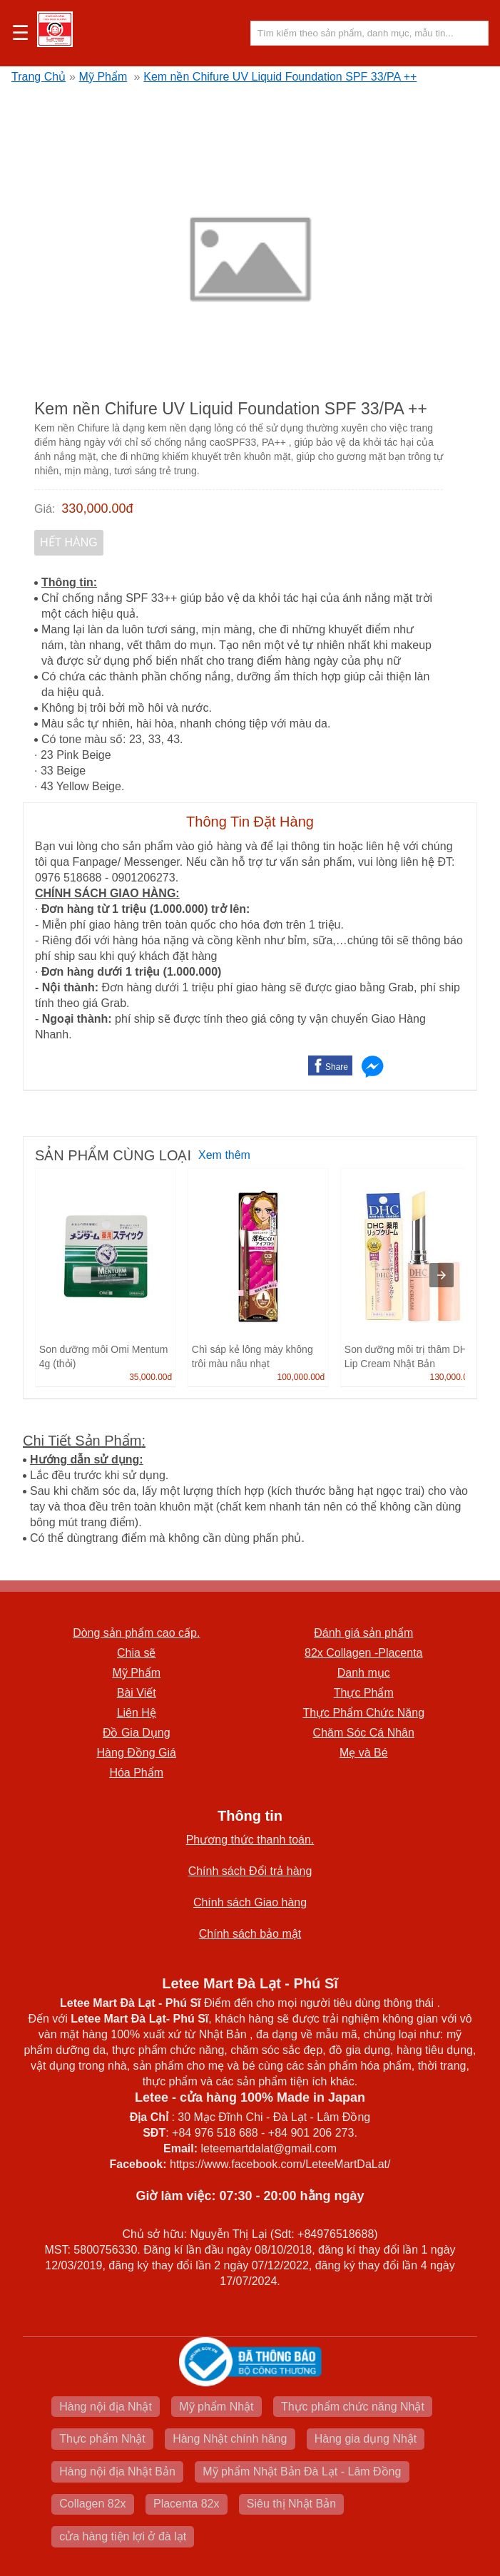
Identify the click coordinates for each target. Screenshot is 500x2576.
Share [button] (336, 1067)
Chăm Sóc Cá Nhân (363, 1733)
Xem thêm (224, 1155)
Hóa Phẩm (136, 1773)
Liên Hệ (136, 1713)
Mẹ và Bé (364, 1753)
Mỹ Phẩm (103, 77)
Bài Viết (136, 1693)
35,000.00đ (150, 1377)
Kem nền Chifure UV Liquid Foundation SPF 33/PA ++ (280, 77)
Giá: (44, 509)
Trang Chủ (38, 77)
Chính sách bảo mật (250, 1934)
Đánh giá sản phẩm (363, 1633)
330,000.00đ (97, 508)
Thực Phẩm (364, 1693)
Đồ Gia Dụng (136, 1733)
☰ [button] (20, 33)
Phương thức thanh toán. (250, 1840)
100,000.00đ (301, 1377)
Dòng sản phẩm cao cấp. (136, 1633)
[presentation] (441, 1275)
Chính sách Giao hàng (250, 1902)
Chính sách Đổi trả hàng (250, 1871)
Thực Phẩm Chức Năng (363, 1713)
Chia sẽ (136, 1653)
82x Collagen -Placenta (363, 1653)
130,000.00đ (453, 1377)
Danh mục (363, 1673)
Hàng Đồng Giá (136, 1753)
